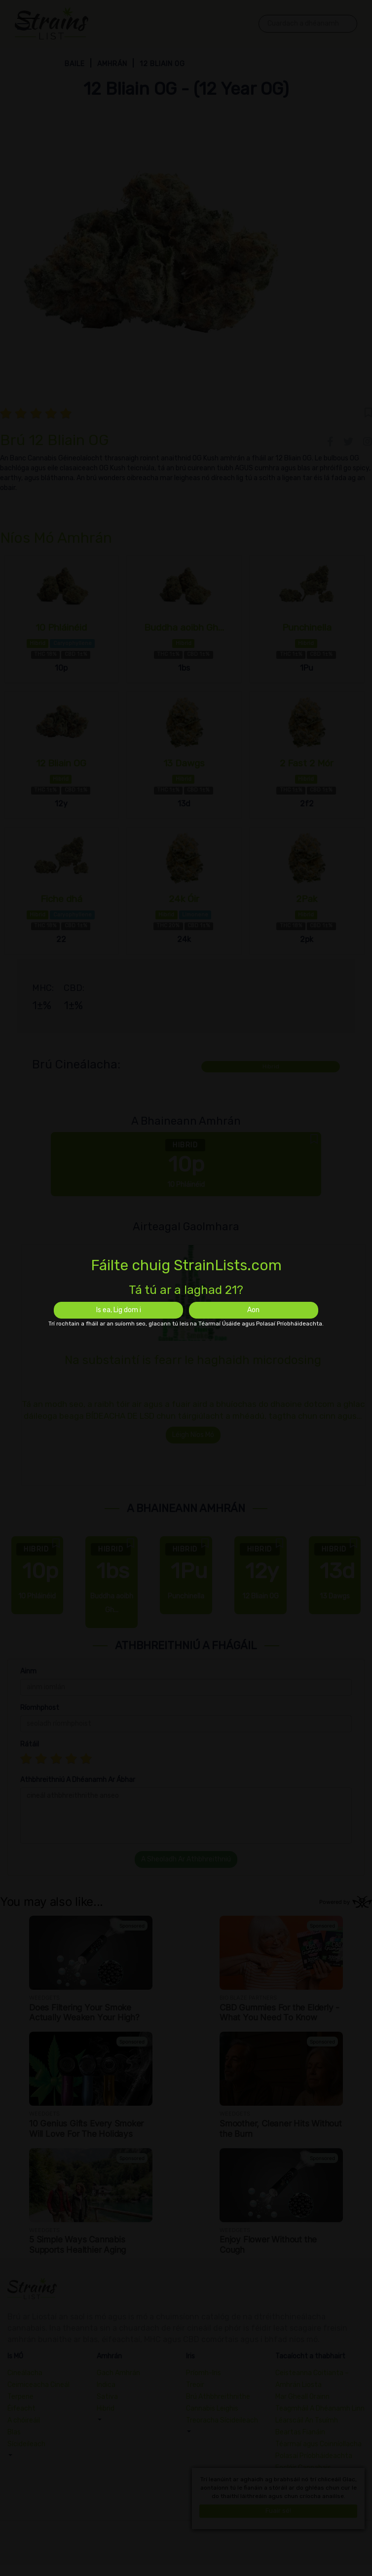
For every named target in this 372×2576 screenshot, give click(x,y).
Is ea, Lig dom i (118, 1310)
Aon (253, 1310)
